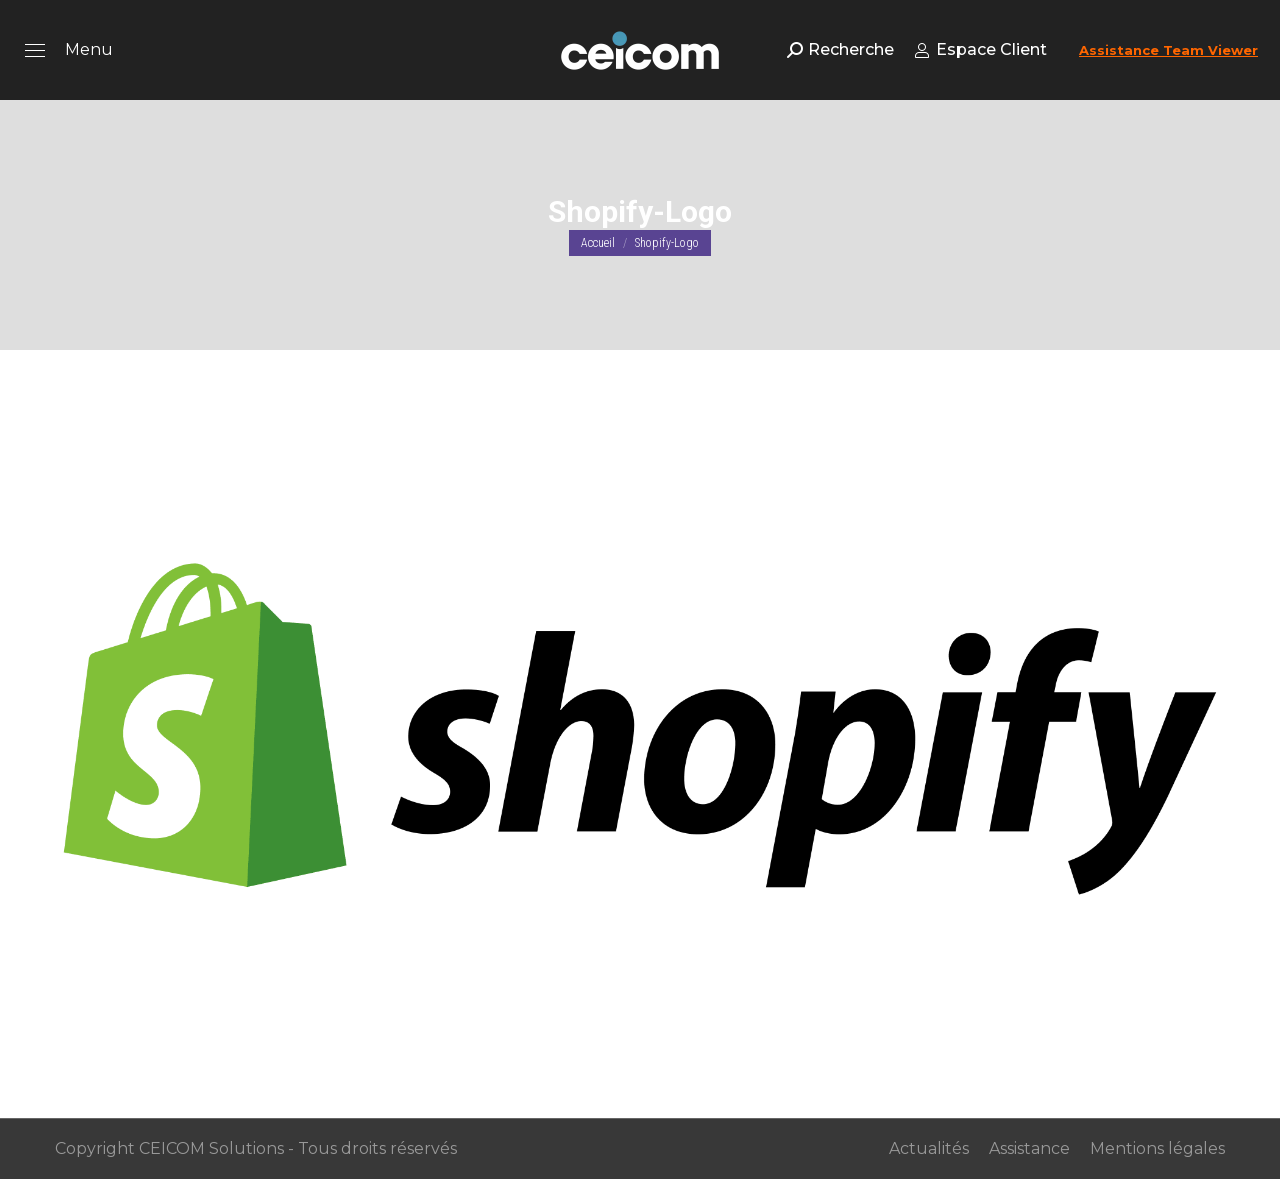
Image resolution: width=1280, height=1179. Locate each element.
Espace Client (980, 49)
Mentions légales (1157, 1148)
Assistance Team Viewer (1168, 50)
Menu (89, 49)
